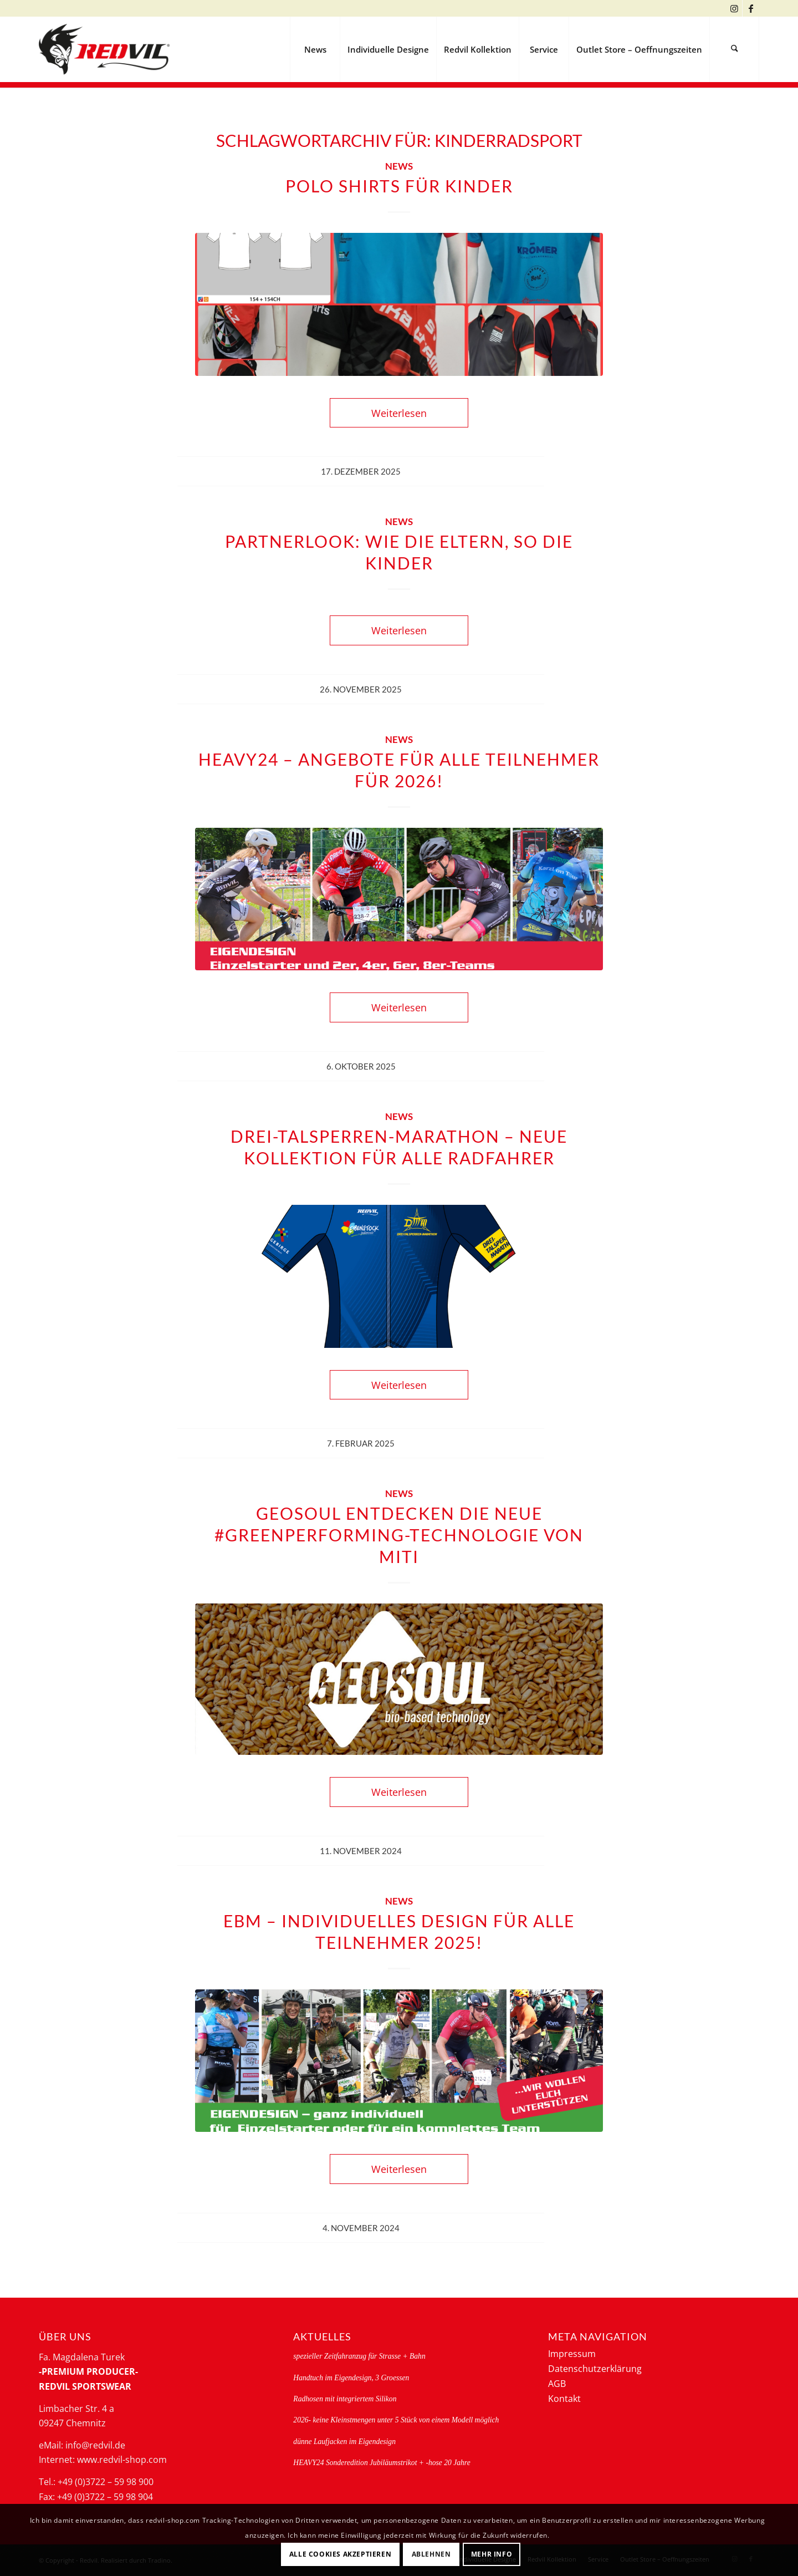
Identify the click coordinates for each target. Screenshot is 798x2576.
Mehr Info (491, 2554)
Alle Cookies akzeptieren (340, 2554)
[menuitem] (315, 49)
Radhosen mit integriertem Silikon (344, 2399)
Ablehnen (431, 2554)
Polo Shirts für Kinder (399, 186)
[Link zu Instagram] (734, 8)
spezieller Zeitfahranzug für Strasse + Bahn (359, 2356)
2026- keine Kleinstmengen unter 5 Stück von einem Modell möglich (396, 2420)
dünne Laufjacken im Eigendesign (344, 2441)
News (399, 166)
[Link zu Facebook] (751, 8)
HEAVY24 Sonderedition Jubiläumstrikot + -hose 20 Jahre (381, 2462)
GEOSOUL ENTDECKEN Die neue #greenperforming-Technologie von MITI (399, 1534)
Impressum (572, 2354)
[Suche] (734, 49)
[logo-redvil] (104, 49)
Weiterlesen (399, 413)
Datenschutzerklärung (595, 2369)
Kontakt (564, 2398)
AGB (557, 2384)
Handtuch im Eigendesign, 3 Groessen (351, 2378)
